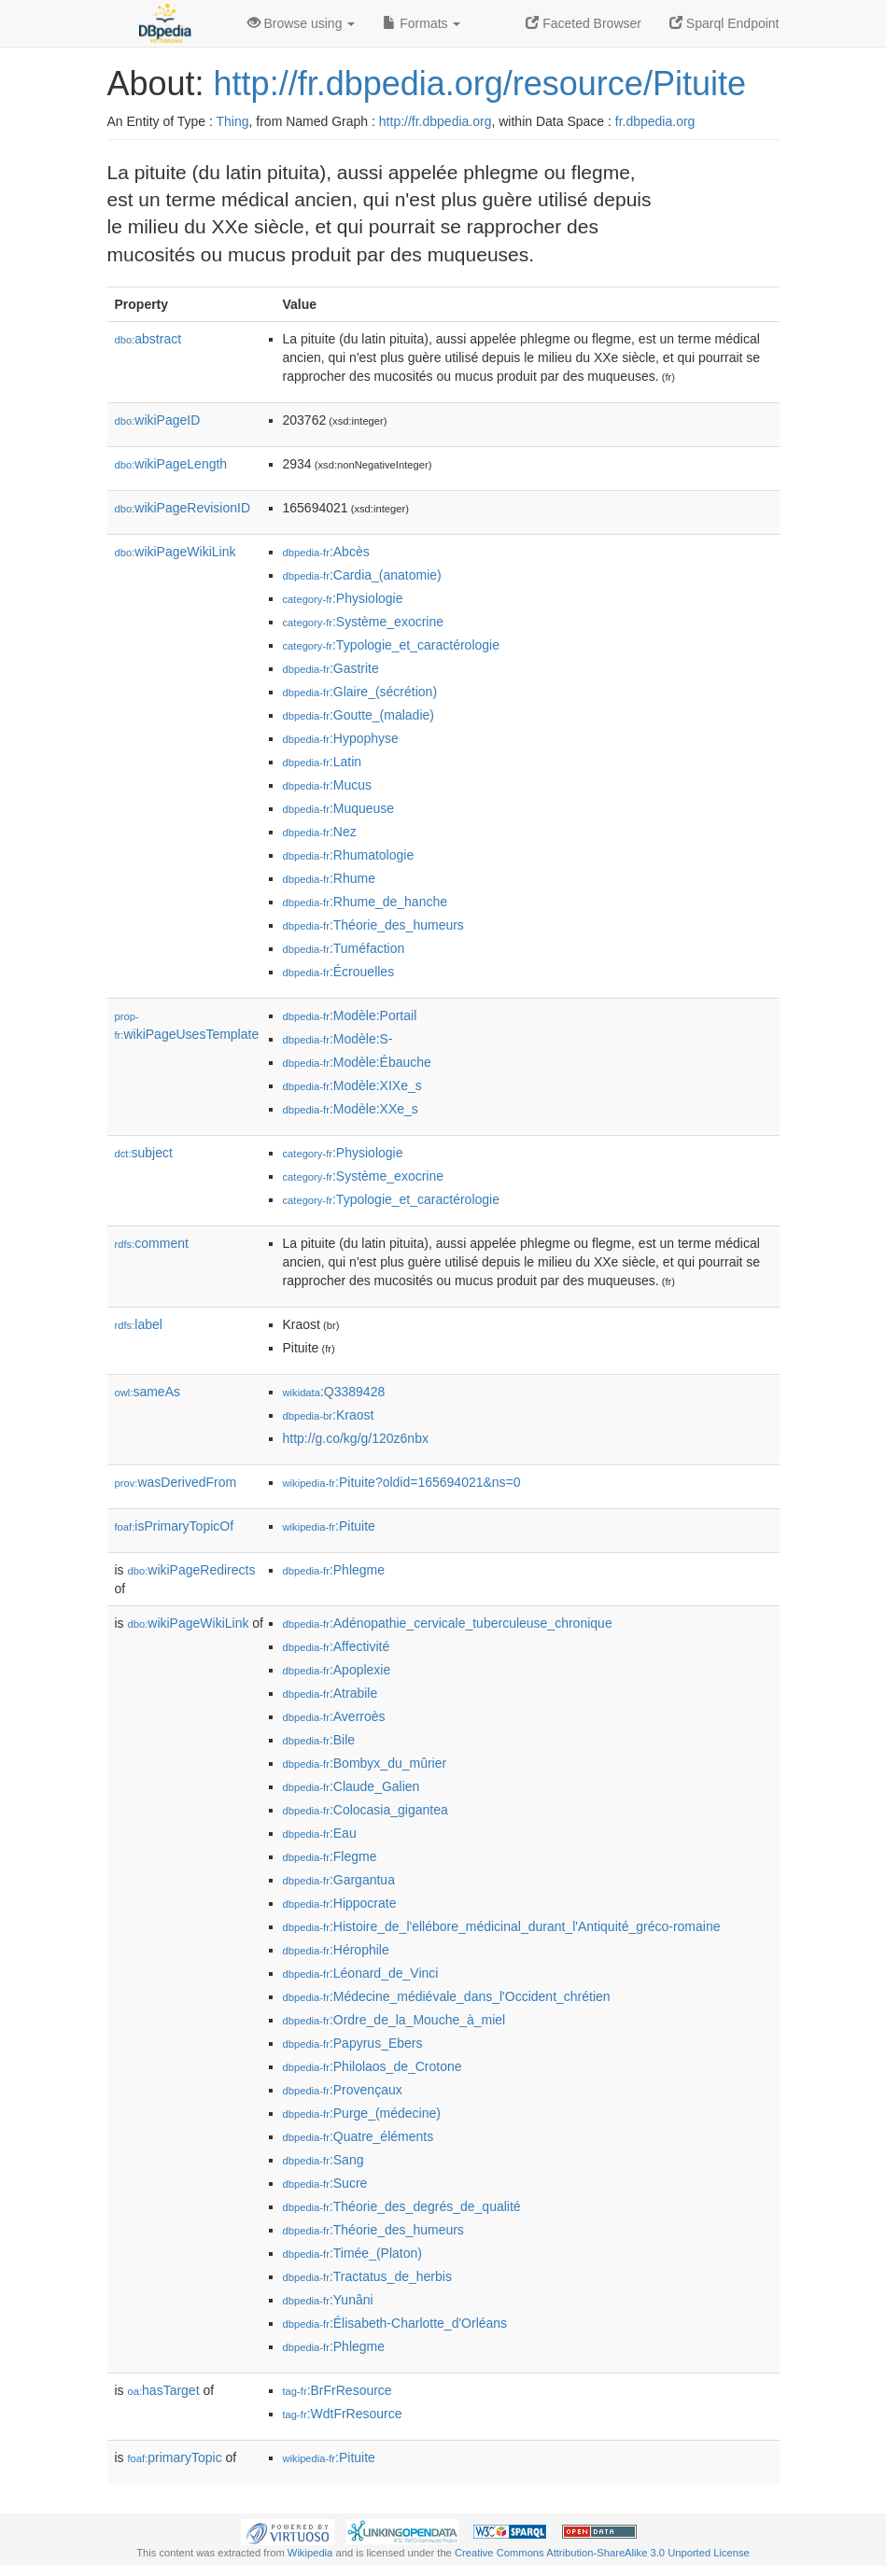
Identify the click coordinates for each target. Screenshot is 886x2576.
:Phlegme (334, 1569)
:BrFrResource (337, 2390)
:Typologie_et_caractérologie (391, 644)
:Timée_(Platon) (352, 2253)
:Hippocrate (340, 1903)
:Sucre (325, 2183)
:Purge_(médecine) (362, 2113)
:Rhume (329, 878)
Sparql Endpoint (724, 23)
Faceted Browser (583, 23)
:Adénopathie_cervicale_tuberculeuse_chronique (447, 1623)
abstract (148, 338)
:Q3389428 (334, 1391)
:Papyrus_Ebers (353, 2043)
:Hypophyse (341, 738)
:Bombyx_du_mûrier (365, 1763)
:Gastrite (331, 668)
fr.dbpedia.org (655, 121)
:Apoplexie (337, 1669)
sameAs (147, 1391)
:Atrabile (330, 1693)
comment (152, 1243)
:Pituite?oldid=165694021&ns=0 (402, 1482)
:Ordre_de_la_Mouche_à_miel (394, 2019)
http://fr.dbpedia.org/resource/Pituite (480, 83)
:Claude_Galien (351, 1786)
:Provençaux (342, 2089)
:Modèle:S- (338, 1038)
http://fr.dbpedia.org (435, 121)
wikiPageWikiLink (175, 551)
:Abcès (326, 551)
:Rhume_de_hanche (365, 901)
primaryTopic (175, 2457)
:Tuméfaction (344, 948)
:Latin (322, 761)
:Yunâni (328, 2299)
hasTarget (164, 2390)
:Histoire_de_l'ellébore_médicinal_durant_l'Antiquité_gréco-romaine (502, 1926)
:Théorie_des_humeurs (373, 924)
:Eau (320, 1833)
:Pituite (329, 1526)
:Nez (320, 831)
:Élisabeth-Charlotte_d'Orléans (395, 2323)
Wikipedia (310, 2552)
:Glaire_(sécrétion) (360, 691)
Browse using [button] (301, 23)
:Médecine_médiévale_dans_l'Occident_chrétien (447, 1996)
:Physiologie (343, 598)
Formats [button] (421, 23)
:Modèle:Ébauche (357, 1062)
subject (144, 1152)
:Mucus (328, 784)
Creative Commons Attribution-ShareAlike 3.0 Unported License (602, 2552)
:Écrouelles (339, 971)
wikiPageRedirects (192, 1569)
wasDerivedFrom (176, 1482)
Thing (233, 121)
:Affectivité (336, 1646)
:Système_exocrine (363, 621)
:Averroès (334, 1716)
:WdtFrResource (342, 2413)
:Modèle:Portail (350, 1015)
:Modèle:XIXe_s (352, 1085)
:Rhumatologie (349, 854)
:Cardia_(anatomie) (362, 574)
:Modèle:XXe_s (350, 1108)
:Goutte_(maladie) (358, 714)
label (138, 1324)
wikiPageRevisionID (183, 507)
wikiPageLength (171, 463)
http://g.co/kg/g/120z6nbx (356, 1438)
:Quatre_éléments (358, 2136)
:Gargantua (339, 1879)
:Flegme (330, 1856)
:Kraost (328, 1414)
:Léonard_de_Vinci (361, 1973)
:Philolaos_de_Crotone (372, 2066)
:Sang (323, 2159)
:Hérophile (336, 1949)
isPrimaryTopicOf (174, 1526)
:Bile (319, 1739)
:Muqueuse (339, 808)
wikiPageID (158, 420)
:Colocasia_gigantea (365, 1809)
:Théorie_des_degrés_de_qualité (402, 2206)
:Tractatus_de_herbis (367, 2276)
